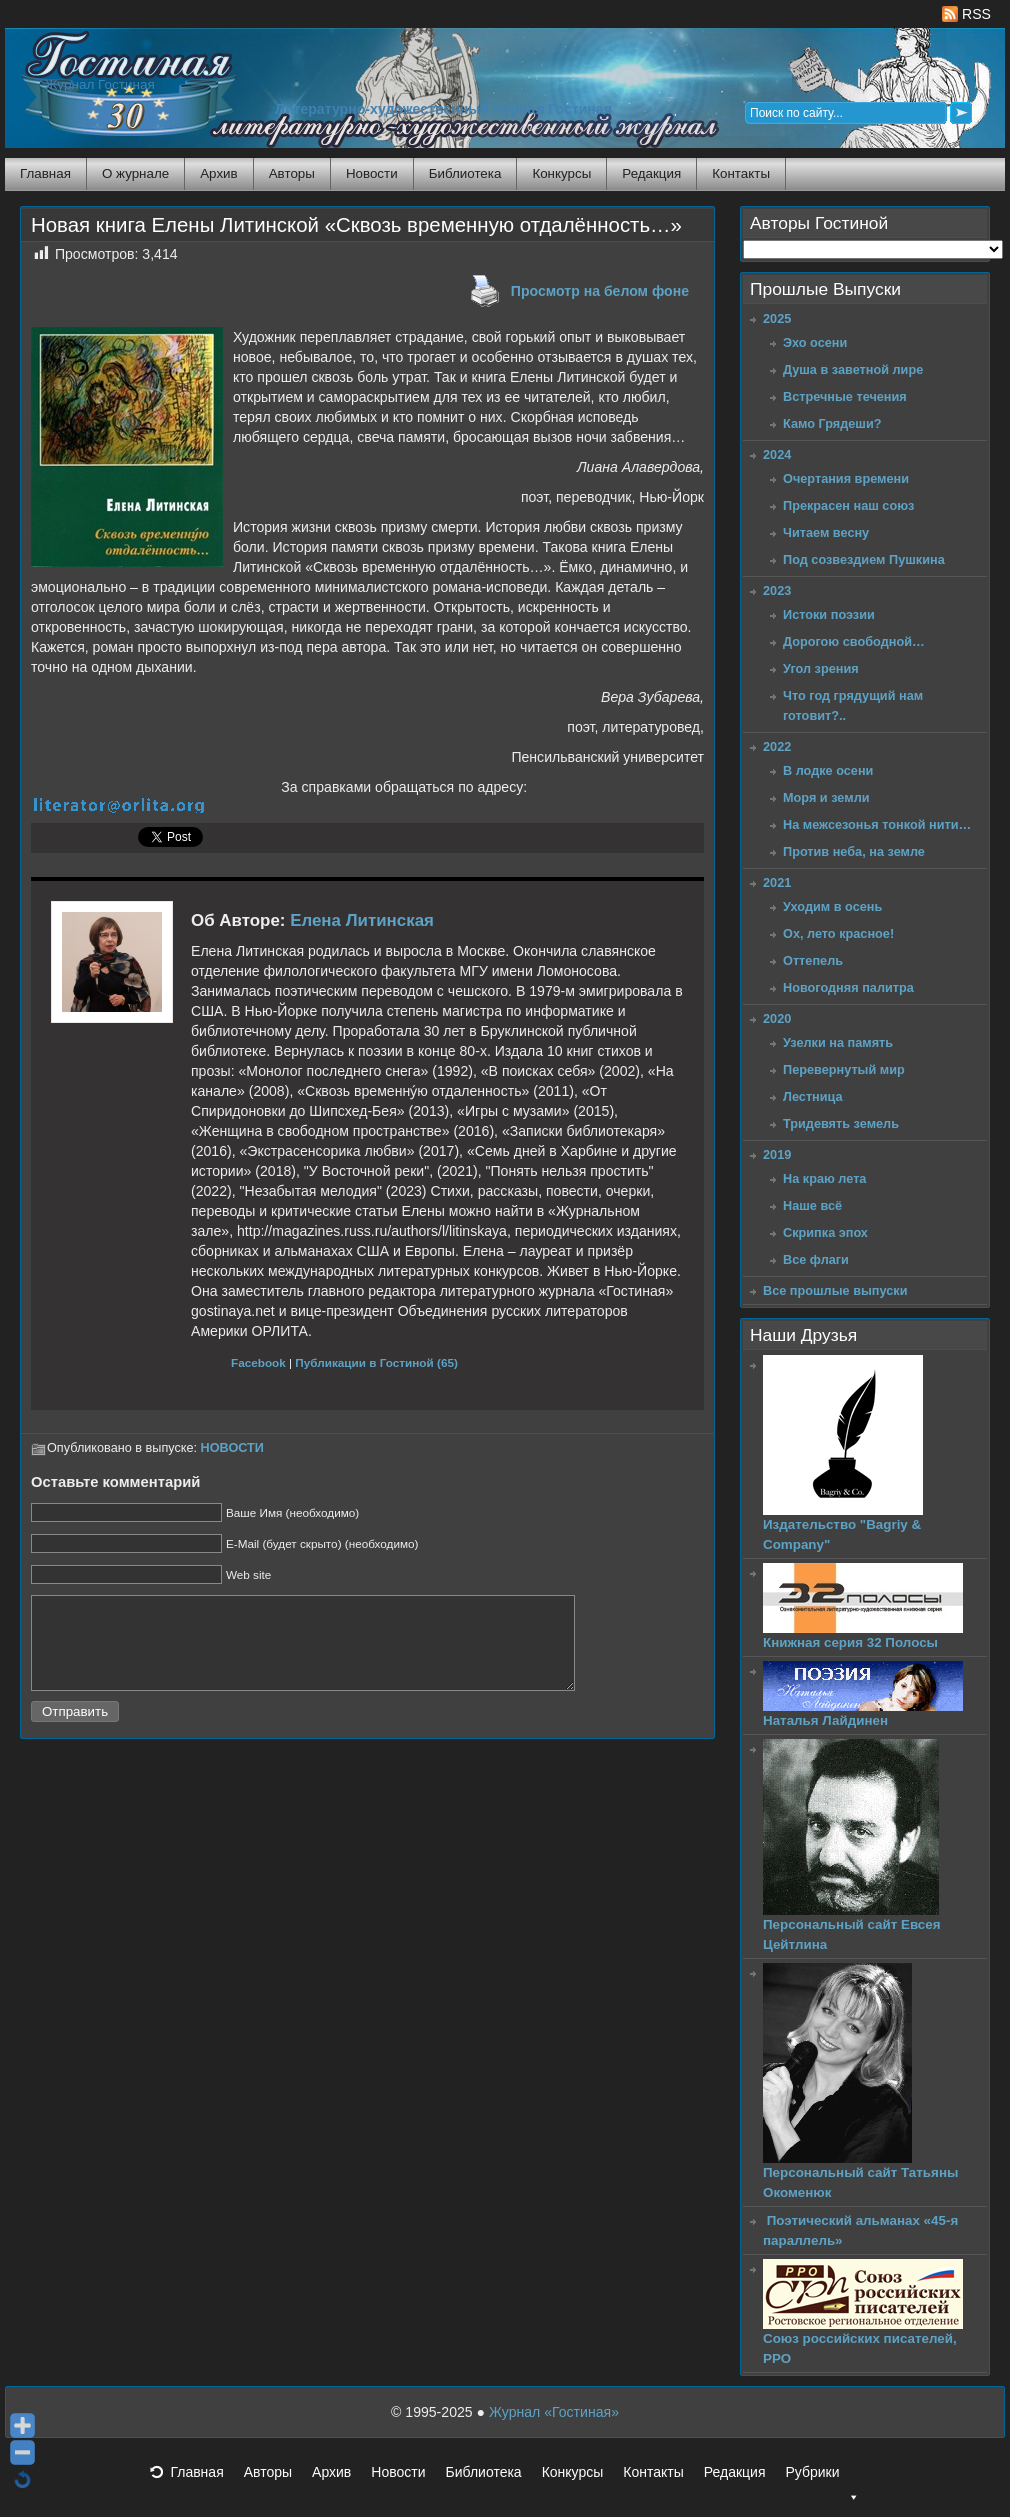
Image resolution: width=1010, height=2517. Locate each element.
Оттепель (813, 960)
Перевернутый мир (844, 1069)
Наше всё (812, 1205)
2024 (777, 454)
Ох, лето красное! (838, 933)
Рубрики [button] (822, 2478)
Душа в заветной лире (853, 369)
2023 (777, 590)
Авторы (292, 173)
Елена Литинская (362, 920)
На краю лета (824, 1178)
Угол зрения (821, 668)
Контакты (741, 173)
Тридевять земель (841, 1123)
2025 (777, 318)
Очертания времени (846, 478)
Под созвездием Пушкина (864, 559)
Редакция (651, 173)
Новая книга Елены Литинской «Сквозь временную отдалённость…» (356, 225)
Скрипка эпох (825, 1232)
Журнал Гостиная (100, 84)
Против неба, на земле (854, 851)
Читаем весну (826, 532)
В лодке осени (828, 770)
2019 (777, 1154)
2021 (777, 882)
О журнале (135, 173)
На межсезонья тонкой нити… (877, 824)
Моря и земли (826, 797)
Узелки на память (838, 1042)
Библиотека (465, 173)
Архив (218, 173)
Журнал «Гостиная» (554, 2412)
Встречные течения (845, 396)
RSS (966, 14)
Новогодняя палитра (848, 987)
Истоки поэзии (829, 614)
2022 (777, 746)
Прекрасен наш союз (848, 505)
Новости (372, 173)
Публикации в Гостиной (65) (376, 1362)
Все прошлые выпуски (835, 1290)
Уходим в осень (832, 906)
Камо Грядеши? (832, 423)
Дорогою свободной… (854, 641)
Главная (45, 173)
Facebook (258, 1362)
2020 (777, 1018)
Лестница (813, 1096)
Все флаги (816, 1259)
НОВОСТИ (232, 1448)
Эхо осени (815, 342)
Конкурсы (561, 173)
